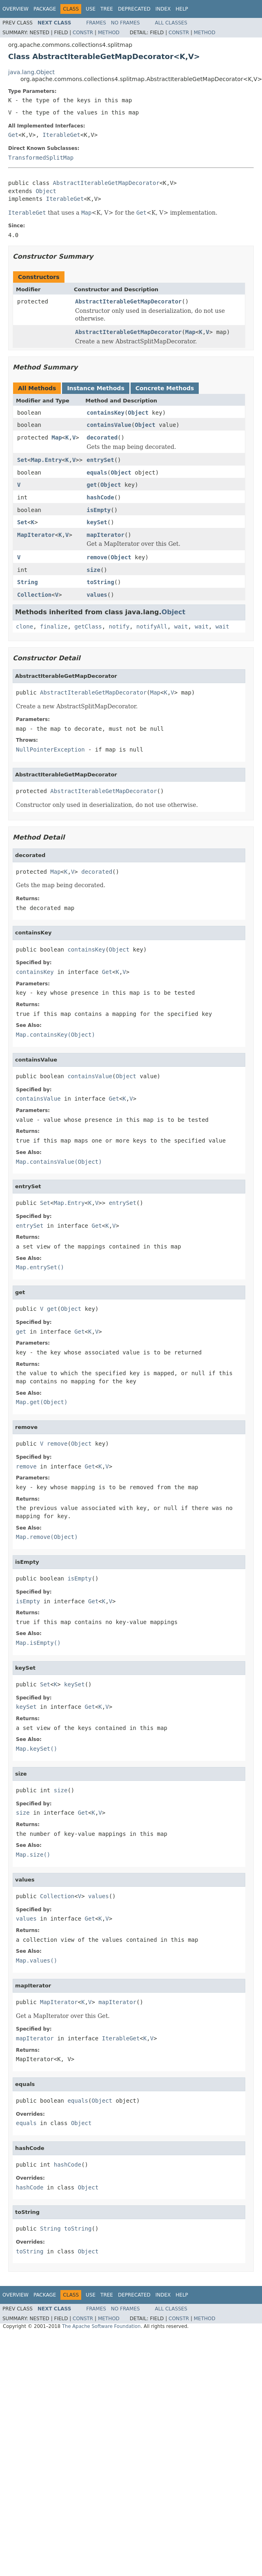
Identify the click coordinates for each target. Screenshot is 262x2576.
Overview (15, 9)
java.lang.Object (31, 72)
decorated (102, 437)
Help (181, 9)
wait (181, 626)
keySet (97, 522)
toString (100, 582)
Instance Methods (95, 388)
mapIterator (105, 535)
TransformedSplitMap (40, 157)
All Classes (171, 23)
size (93, 570)
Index (163, 9)
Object (46, 191)
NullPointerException (50, 749)
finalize (53, 626)
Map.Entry (46, 460)
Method (109, 32)
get (92, 484)
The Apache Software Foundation (101, 2326)
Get (13, 135)
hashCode (100, 497)
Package (44, 9)
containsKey (105, 412)
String (27, 582)
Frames (96, 23)
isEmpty (99, 510)
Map (190, 332)
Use (90, 9)
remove (97, 557)
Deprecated (134, 9)
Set (22, 460)
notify (119, 626)
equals (97, 472)
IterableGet (61, 135)
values (97, 594)
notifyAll (151, 626)
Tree (106, 9)
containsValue (109, 425)
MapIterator (36, 535)
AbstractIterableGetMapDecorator (106, 183)
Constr (83, 32)
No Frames (125, 23)
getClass (88, 626)
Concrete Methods (164, 388)
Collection (34, 594)
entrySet (100, 460)
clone (24, 626)
